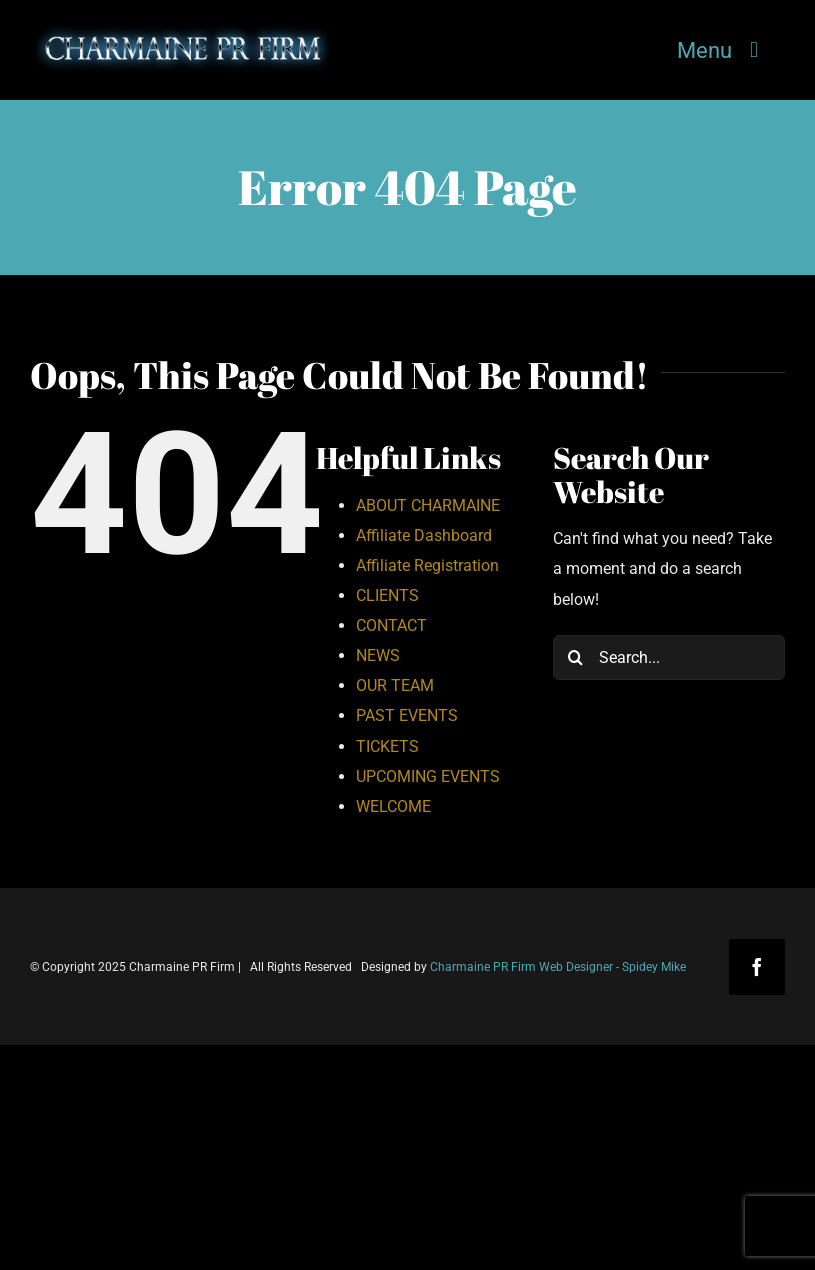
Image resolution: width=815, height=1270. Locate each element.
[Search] (575, 657)
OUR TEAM (395, 685)
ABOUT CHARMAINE (428, 505)
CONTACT (391, 625)
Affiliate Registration (427, 565)
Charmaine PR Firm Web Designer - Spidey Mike (558, 967)
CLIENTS (387, 595)
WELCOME (393, 806)
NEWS (378, 655)
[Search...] (669, 657)
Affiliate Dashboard (424, 535)
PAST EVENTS (407, 715)
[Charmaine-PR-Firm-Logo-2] (180, 30)
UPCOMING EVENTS (428, 776)
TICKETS (387, 746)
